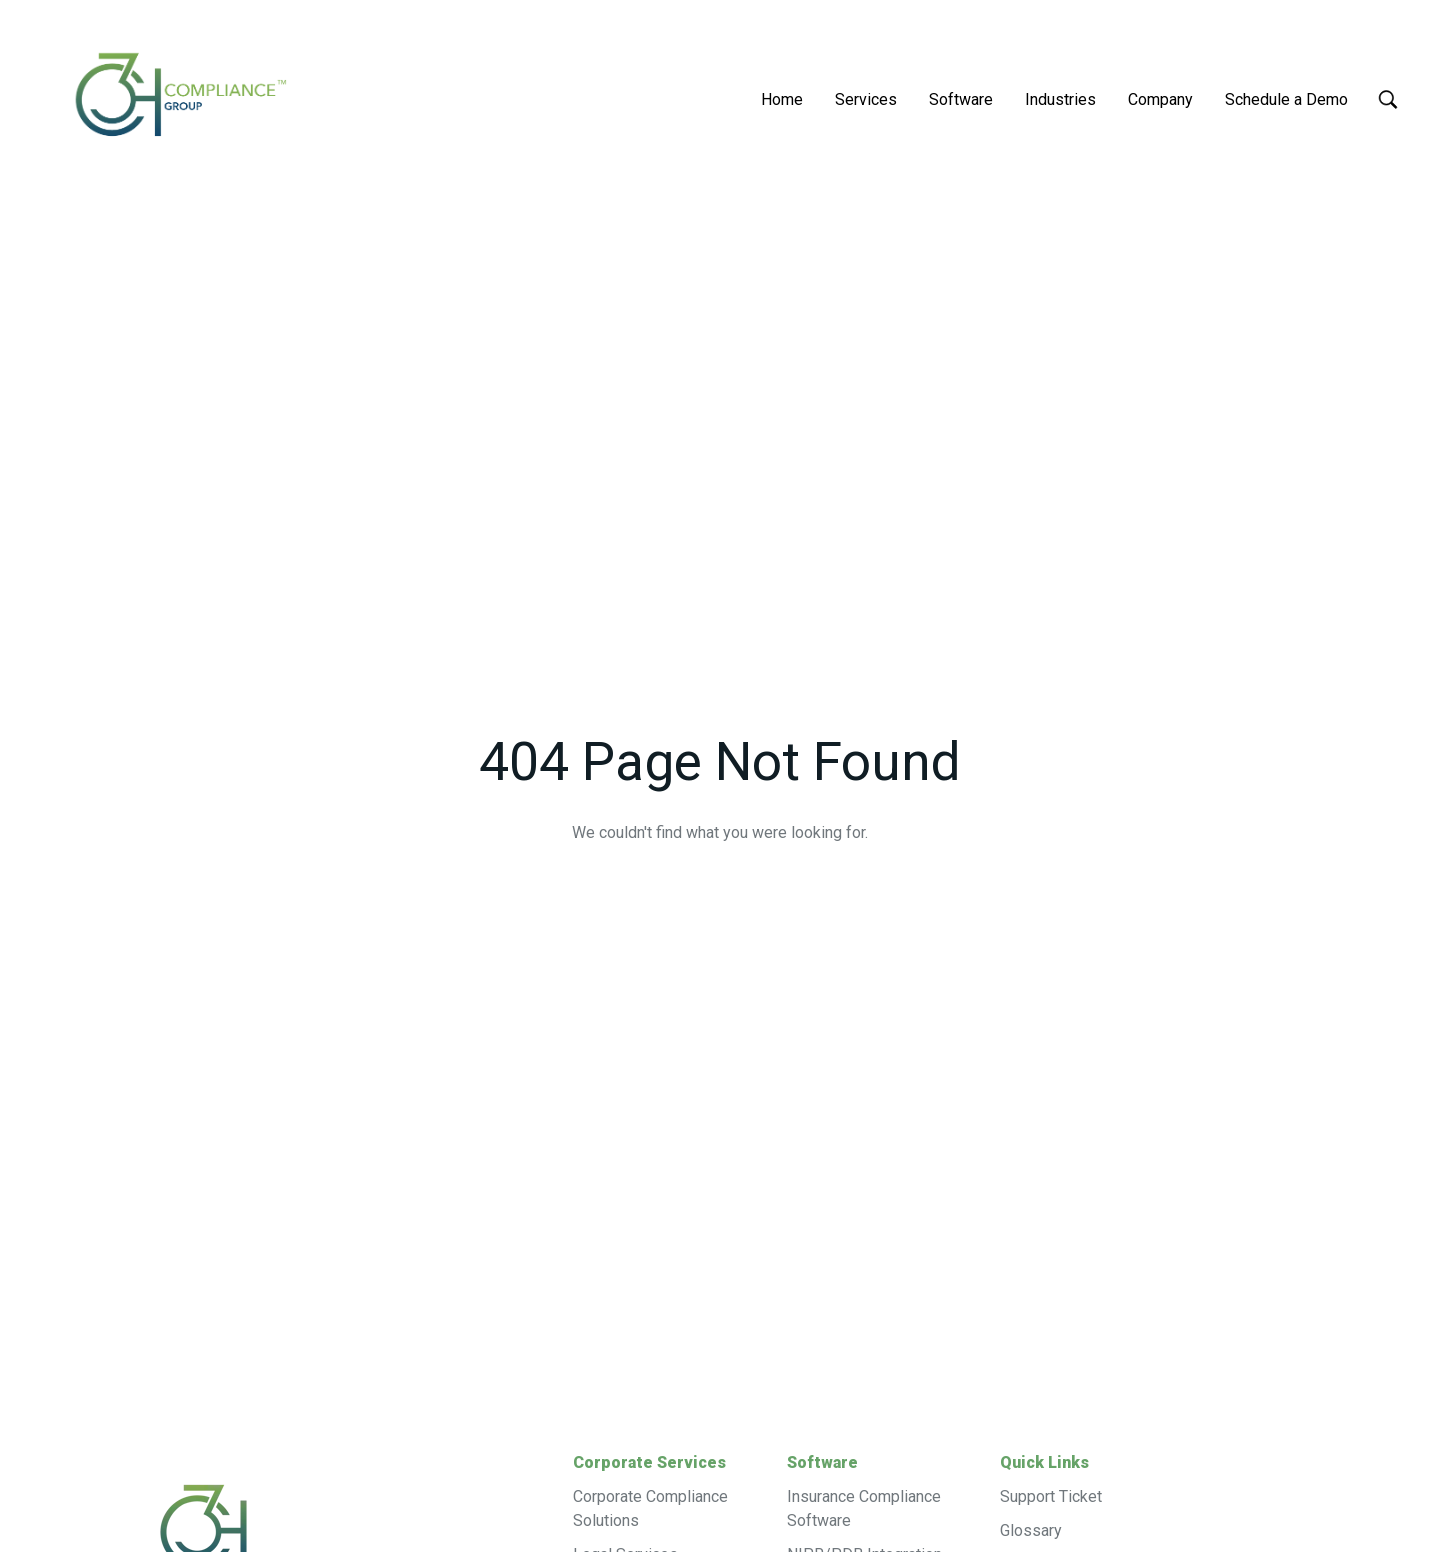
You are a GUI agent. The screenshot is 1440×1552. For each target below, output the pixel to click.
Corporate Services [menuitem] (649, 1462)
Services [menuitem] (866, 99)
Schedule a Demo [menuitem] (1286, 99)
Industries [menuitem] (1060, 99)
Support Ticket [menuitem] (1051, 1496)
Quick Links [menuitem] (1044, 1462)
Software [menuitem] (961, 99)
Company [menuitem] (1160, 99)
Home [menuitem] (782, 99)
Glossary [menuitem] (1031, 1530)
